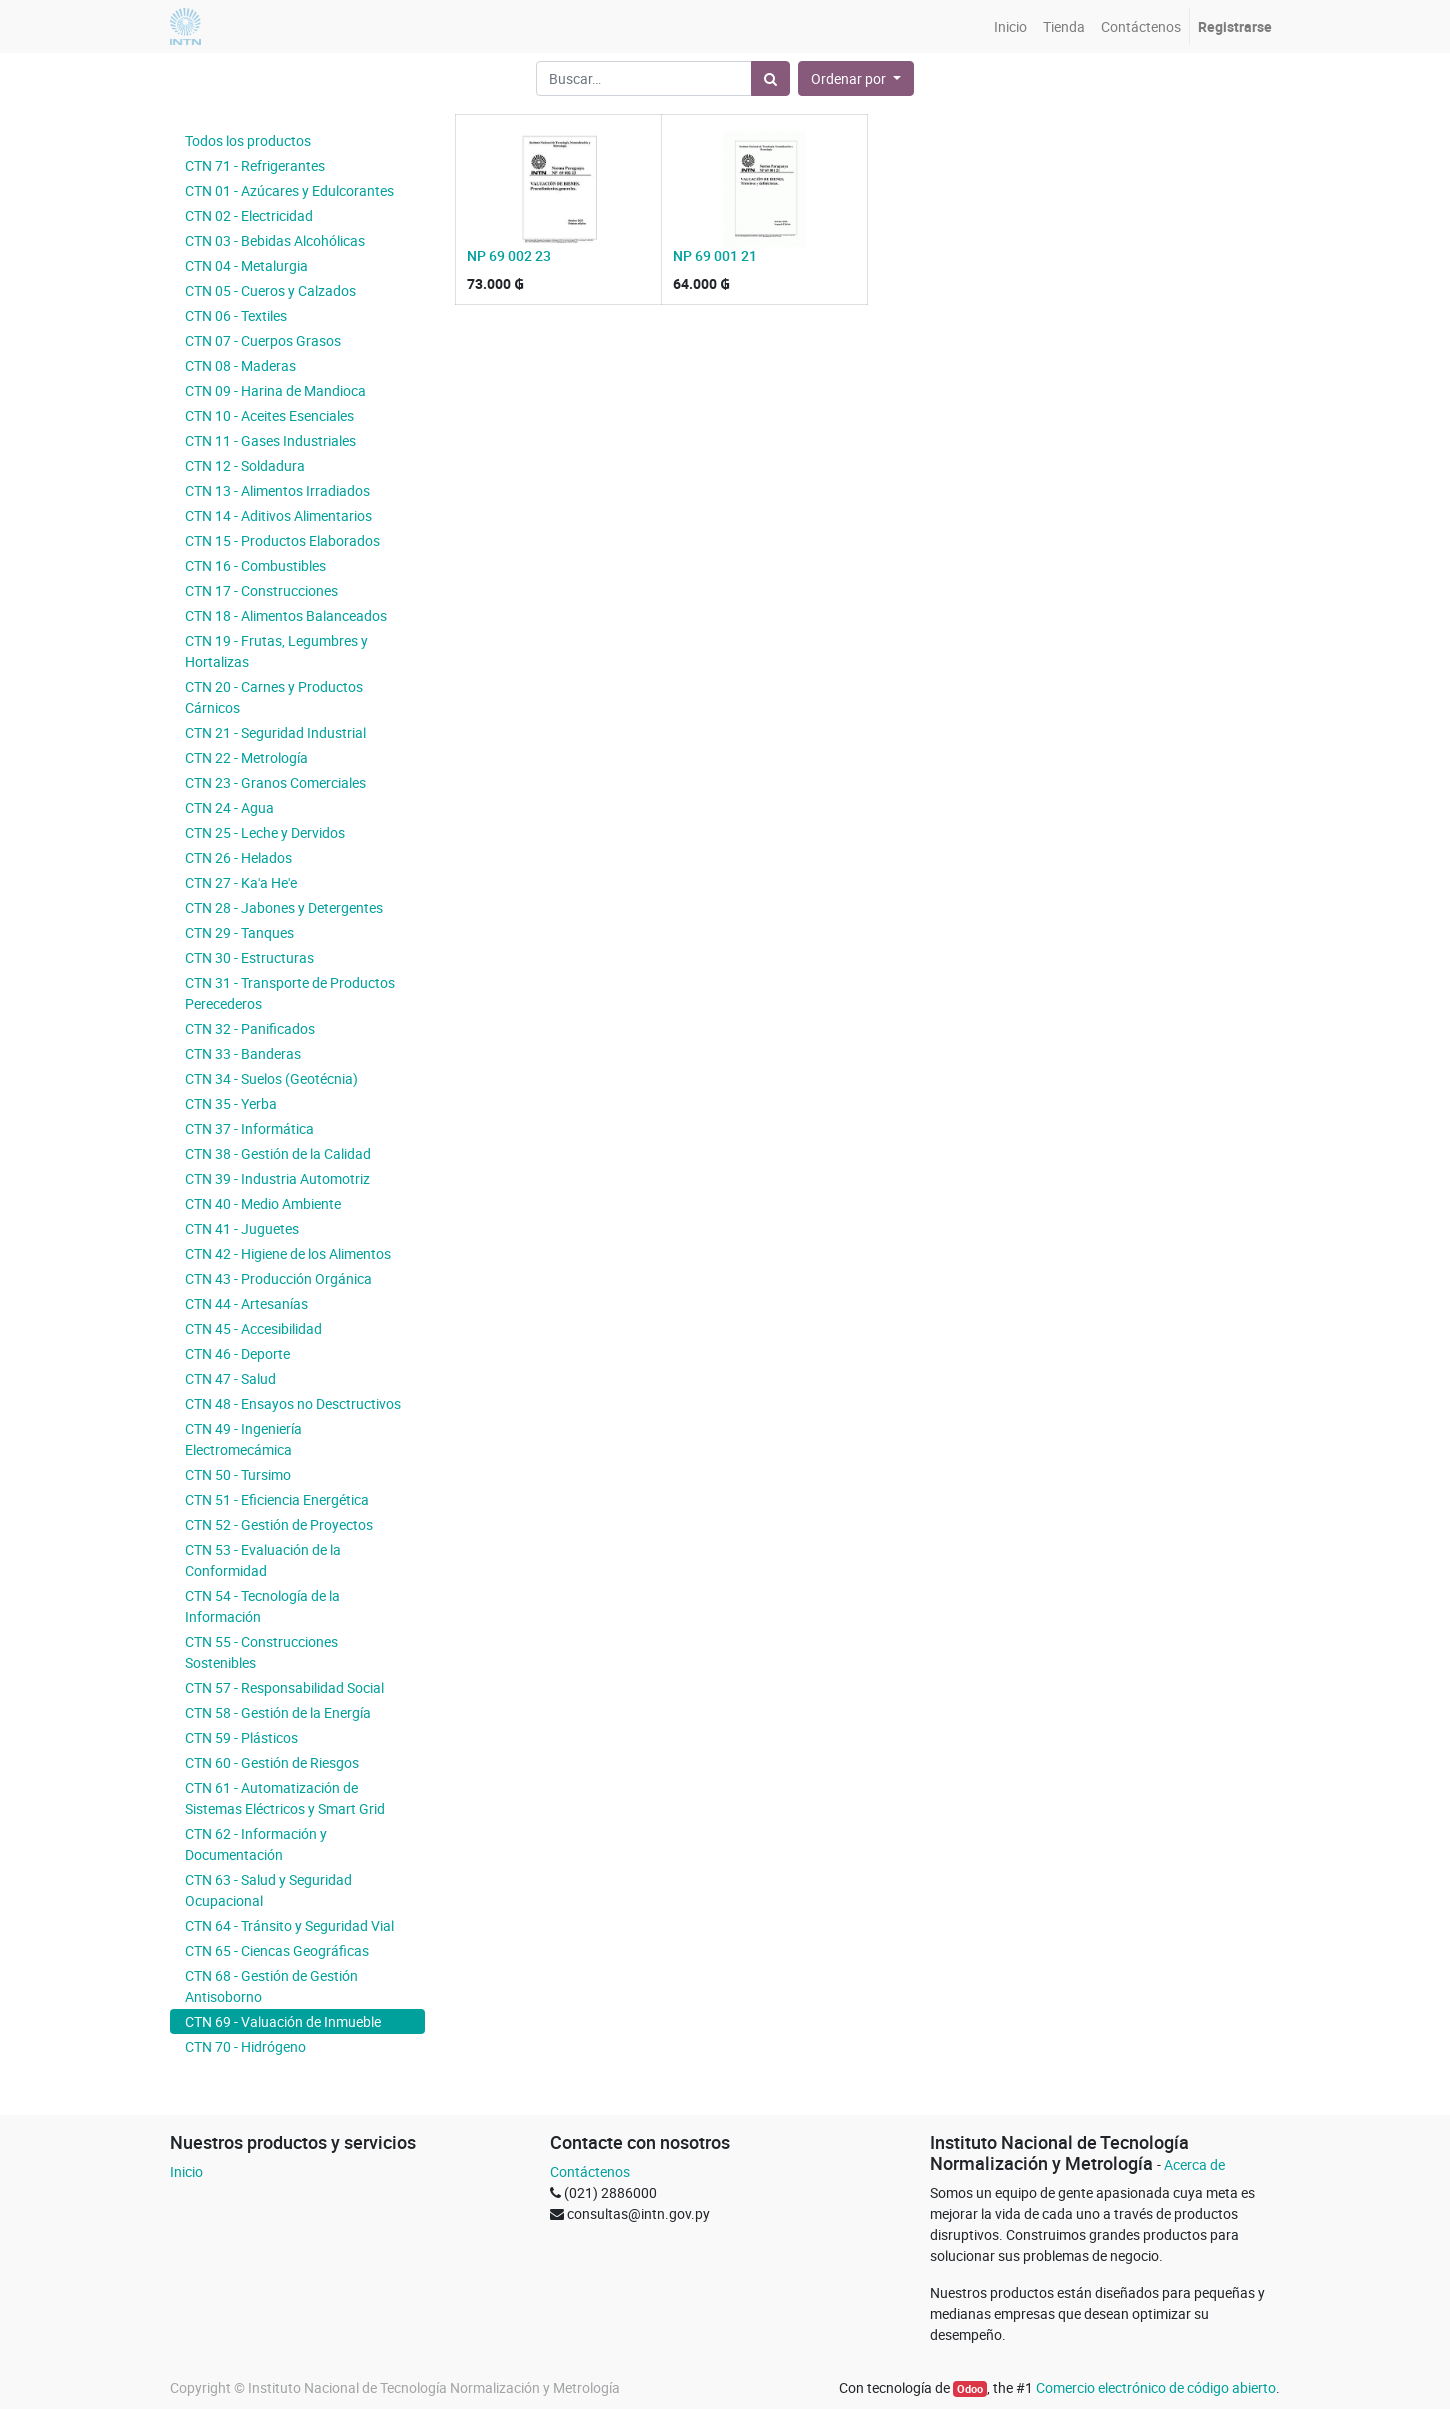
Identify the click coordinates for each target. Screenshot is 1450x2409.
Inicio (186, 2171)
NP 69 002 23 (509, 255)
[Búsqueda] (770, 78)
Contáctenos (590, 2171)
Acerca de (1194, 2164)
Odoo (970, 2389)
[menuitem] (1010, 26)
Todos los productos (248, 140)
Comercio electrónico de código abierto (1156, 2387)
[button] (856, 78)
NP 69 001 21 (715, 255)
